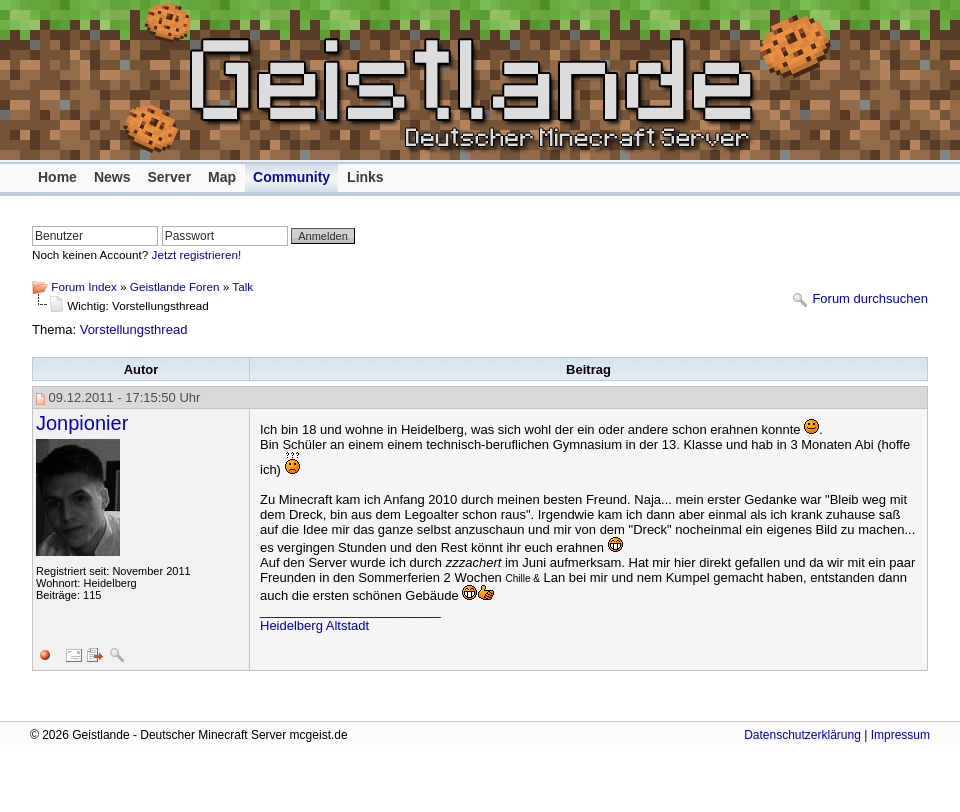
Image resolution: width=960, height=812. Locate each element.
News (112, 177)
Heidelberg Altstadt (314, 625)
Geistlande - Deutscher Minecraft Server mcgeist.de (490, 80)
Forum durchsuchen (870, 299)
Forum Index (84, 286)
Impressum (900, 735)
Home (57, 177)
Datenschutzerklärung (802, 735)
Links (365, 177)
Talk (242, 286)
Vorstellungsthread (134, 329)
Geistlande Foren (175, 286)
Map (222, 177)
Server (169, 177)
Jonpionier (82, 423)
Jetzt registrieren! (197, 254)
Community (291, 177)
